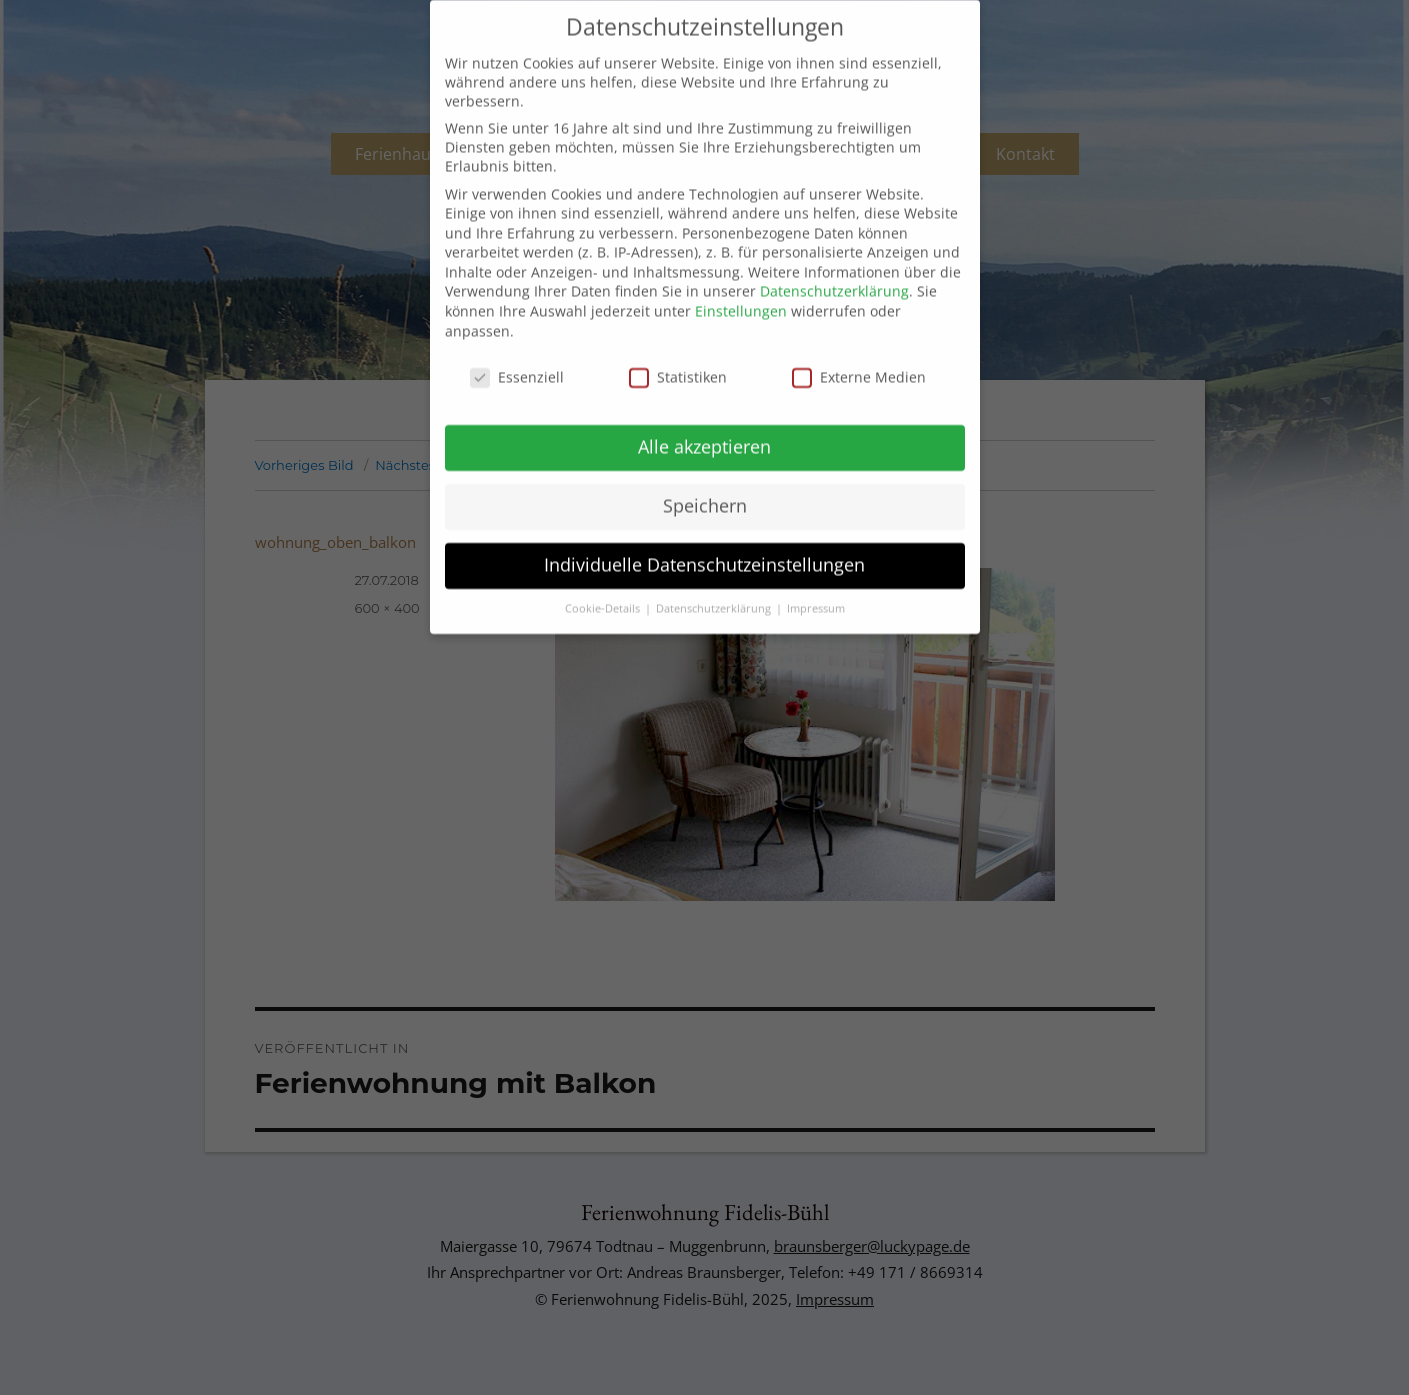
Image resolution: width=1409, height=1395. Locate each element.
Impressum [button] (816, 584)
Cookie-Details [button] (604, 584)
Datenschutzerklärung (834, 266)
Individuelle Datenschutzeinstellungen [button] (704, 540)
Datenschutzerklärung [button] (715, 584)
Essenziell (517, 351)
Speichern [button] (705, 481)
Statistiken (678, 351)
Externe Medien (859, 351)
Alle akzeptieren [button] (704, 422)
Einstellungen (741, 286)
